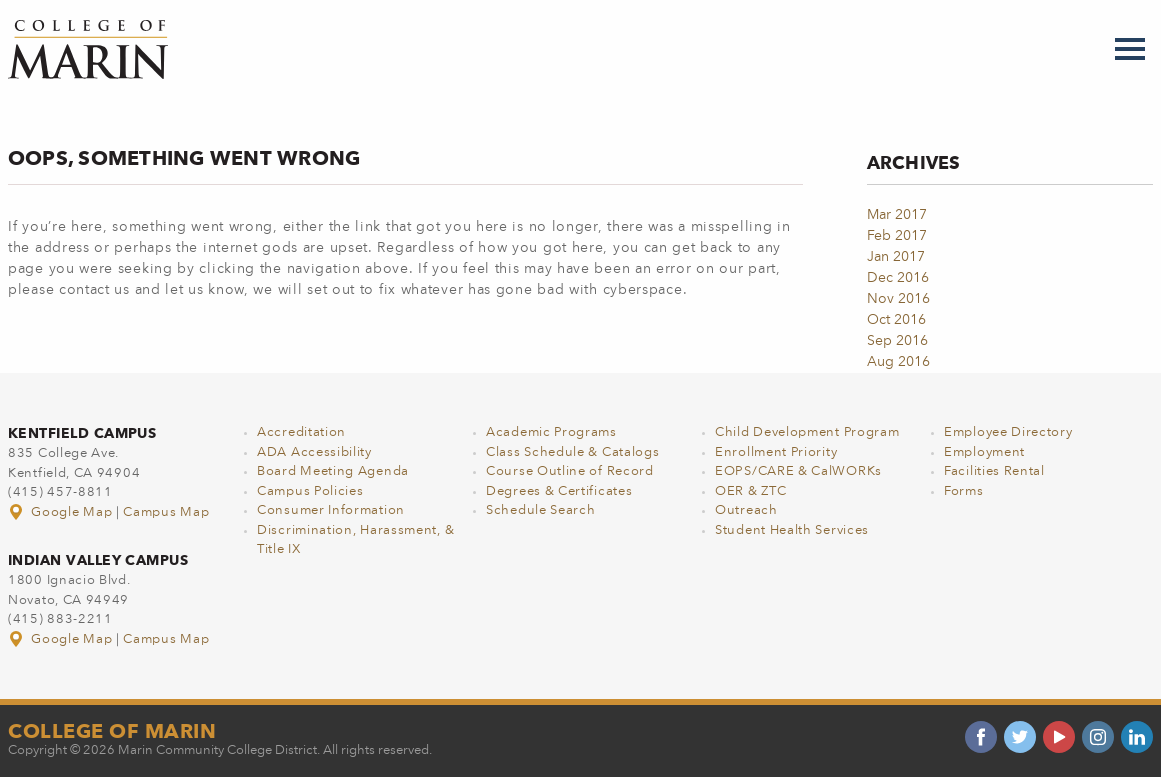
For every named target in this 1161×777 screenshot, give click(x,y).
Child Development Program (807, 432)
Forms (964, 491)
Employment (984, 452)
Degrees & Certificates (559, 491)
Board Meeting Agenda (333, 471)
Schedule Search (541, 510)
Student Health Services (792, 530)
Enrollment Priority (776, 452)
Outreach (746, 510)
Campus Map (166, 512)
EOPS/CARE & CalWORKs (798, 471)
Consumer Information (331, 510)
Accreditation (301, 432)
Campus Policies (310, 491)
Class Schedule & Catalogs (573, 452)
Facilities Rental (994, 471)
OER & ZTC (750, 491)
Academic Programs (551, 432)
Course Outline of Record (570, 471)
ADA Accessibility (314, 452)
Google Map (62, 512)
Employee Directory (1008, 432)
